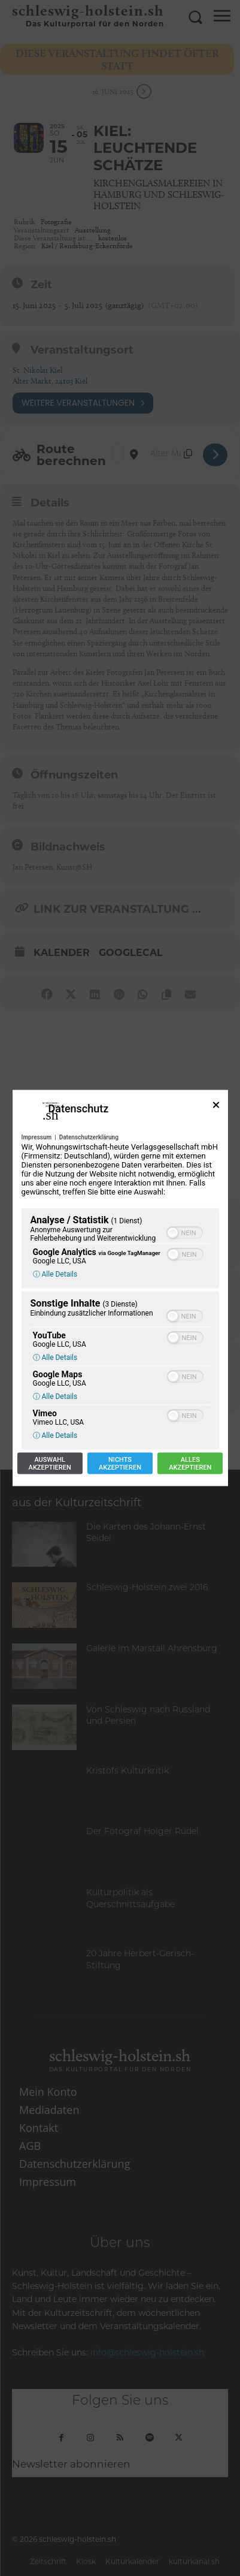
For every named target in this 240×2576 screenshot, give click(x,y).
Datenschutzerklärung (89, 1137)
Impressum (37, 1137)
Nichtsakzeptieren (120, 1463)
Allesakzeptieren (190, 1463)
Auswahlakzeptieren (50, 1463)
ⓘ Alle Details (55, 1274)
